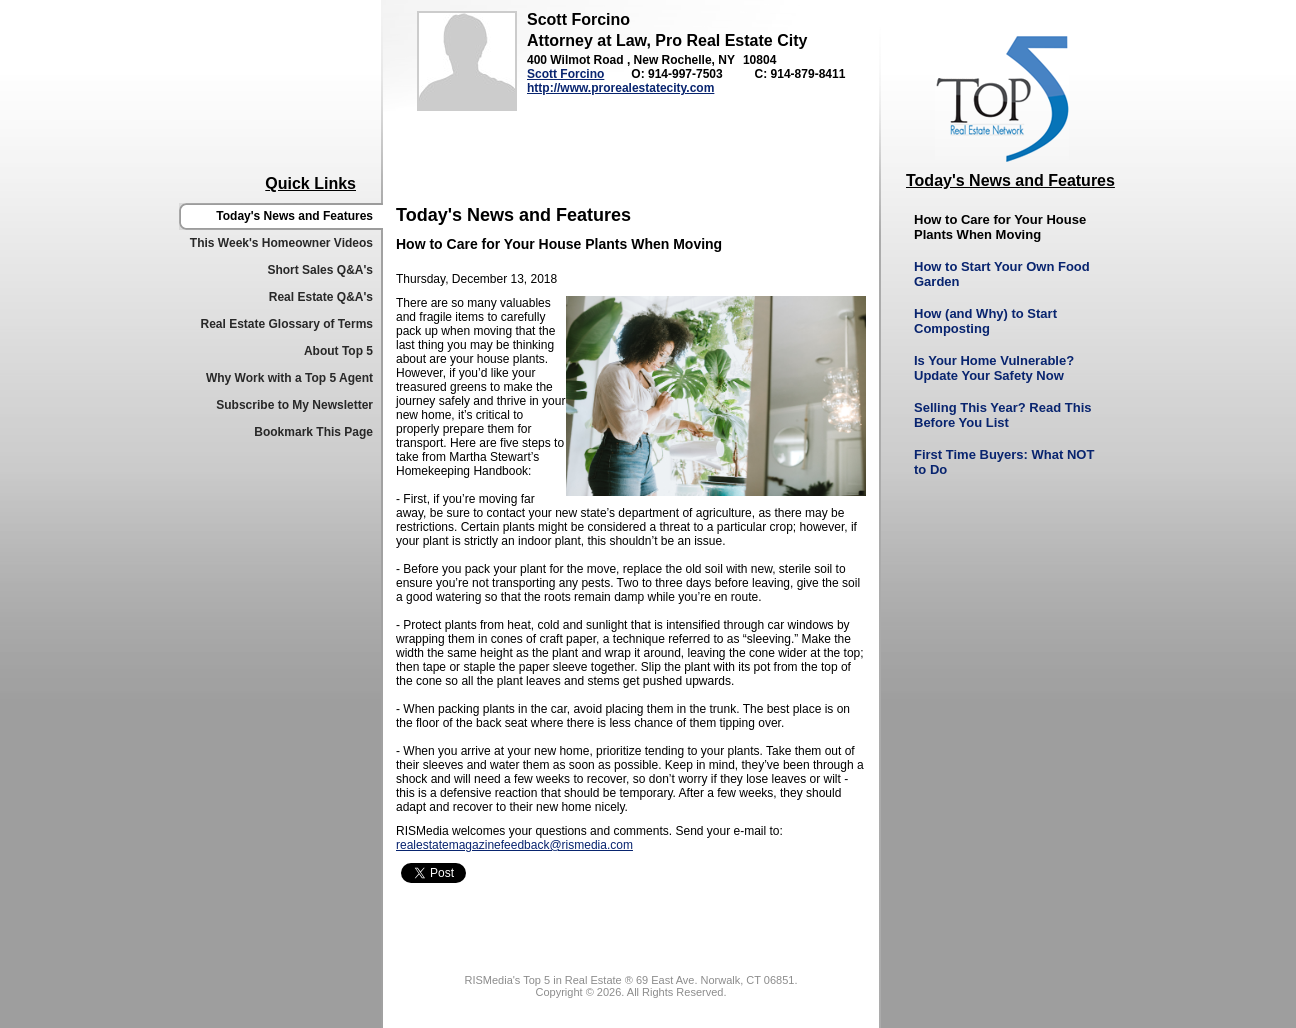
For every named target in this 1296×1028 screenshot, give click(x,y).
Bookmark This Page (313, 432)
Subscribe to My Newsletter (294, 405)
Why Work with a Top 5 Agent (289, 378)
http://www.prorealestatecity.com (620, 88)
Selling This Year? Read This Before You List (1002, 415)
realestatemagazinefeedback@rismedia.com (514, 845)
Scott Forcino (565, 74)
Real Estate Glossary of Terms (286, 324)
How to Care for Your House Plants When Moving (1000, 227)
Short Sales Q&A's (320, 270)
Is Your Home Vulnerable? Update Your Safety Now (994, 368)
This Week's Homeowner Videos (281, 243)
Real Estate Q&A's (321, 297)
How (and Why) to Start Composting (985, 321)
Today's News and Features (294, 216)
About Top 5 (338, 351)
